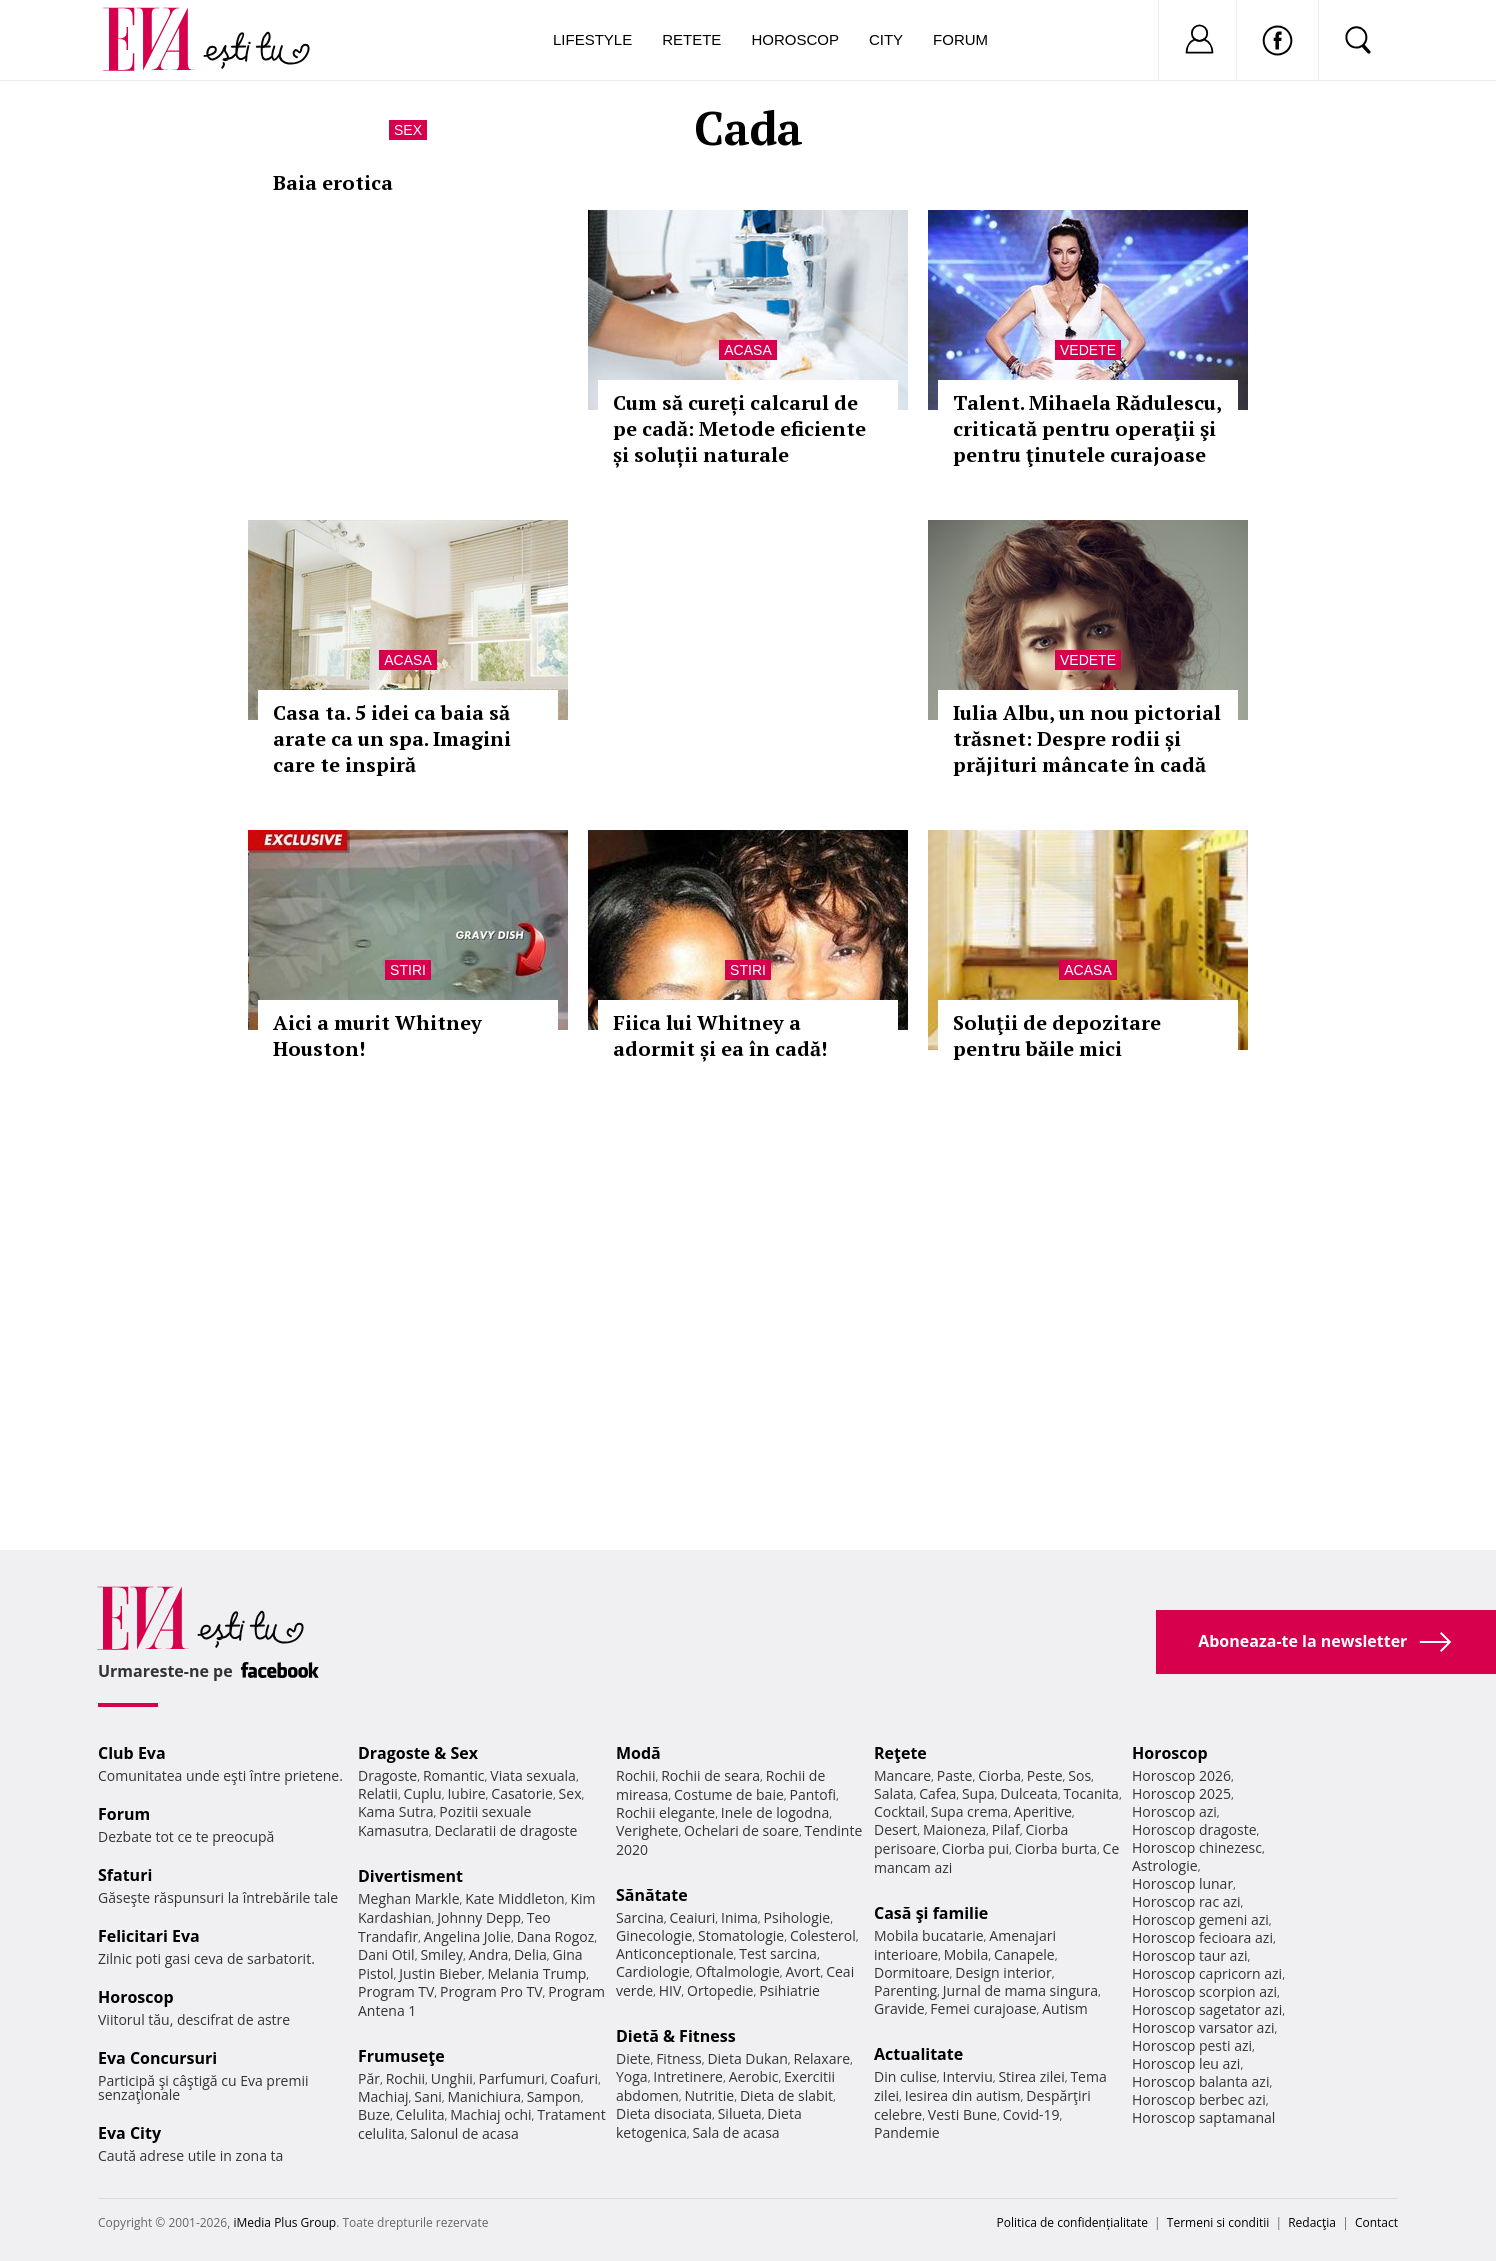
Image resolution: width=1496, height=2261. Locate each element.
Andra (489, 1954)
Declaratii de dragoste (506, 1830)
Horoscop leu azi (1186, 2063)
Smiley (441, 1954)
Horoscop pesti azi (1192, 2045)
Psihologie (797, 1917)
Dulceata (1028, 1793)
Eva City (129, 2133)
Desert (895, 1829)
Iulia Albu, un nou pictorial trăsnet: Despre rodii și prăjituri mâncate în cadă (1087, 738)
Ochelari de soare (741, 1830)
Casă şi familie (931, 1913)
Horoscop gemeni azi (1200, 1919)
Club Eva (132, 1753)
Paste (955, 1775)
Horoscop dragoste (1194, 1829)
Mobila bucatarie (929, 1935)
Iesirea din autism (963, 2095)
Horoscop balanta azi (1200, 2081)
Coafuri (574, 2078)
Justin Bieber (440, 1973)
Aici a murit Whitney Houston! (377, 1035)
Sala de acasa (735, 2132)
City (886, 39)
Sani (428, 2096)
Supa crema (969, 1811)
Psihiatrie (789, 1990)
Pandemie (907, 2132)
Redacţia (1312, 2222)
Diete (633, 2058)
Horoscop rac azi (1186, 1901)
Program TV (396, 1991)
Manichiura (484, 2096)
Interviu (968, 2076)
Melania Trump (536, 1973)
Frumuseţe (401, 2056)
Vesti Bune (962, 2114)
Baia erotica (333, 182)
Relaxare (822, 2058)
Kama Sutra (395, 1811)
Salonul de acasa (464, 2133)
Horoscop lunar (1182, 1883)
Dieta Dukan (747, 2058)
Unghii (452, 2078)
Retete (691, 39)
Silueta (740, 2113)
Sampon (554, 2096)
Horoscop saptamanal (1203, 2117)
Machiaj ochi (490, 2114)
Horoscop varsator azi (1203, 2027)
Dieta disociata (664, 2113)
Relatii (378, 1793)
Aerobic (754, 2076)
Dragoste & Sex (418, 1753)
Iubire (466, 1793)
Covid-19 (1031, 2114)
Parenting (905, 1990)
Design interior (1003, 1972)
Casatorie (522, 1793)
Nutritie (709, 2095)
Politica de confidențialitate (1072, 2222)
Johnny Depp (479, 1917)
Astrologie (1165, 1865)
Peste (1045, 1775)
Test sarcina (778, 1953)
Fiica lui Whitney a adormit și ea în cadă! (720, 1035)
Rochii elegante (665, 1812)
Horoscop (795, 39)
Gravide (899, 2008)
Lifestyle (592, 39)
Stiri (408, 970)
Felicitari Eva (149, 1936)
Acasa (747, 350)
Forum (960, 39)
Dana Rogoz (556, 1936)
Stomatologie (741, 1935)
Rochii (405, 2078)
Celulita (420, 2114)
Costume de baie (729, 1794)
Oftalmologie (738, 1971)
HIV (670, 1990)
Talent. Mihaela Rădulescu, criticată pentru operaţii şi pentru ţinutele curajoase (1087, 428)
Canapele (1024, 1954)
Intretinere (688, 2076)
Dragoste (387, 1775)
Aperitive (1043, 1811)
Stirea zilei (1031, 2076)
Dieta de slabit (786, 2095)
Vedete (1088, 350)
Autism (1065, 2008)
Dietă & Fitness (676, 2036)
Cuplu (423, 1793)
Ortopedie (720, 1990)
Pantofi (813, 1794)
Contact (1376, 2222)
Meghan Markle (409, 1898)
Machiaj (383, 2096)
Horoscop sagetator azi (1207, 2009)
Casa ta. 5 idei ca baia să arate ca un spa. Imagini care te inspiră (392, 738)
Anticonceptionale (675, 1953)
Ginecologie (654, 1935)
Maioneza (954, 1829)
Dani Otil (386, 1954)
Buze (374, 2114)
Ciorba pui (975, 1848)
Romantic (454, 1775)
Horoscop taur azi (1189, 1955)
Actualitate (918, 2054)
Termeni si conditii (1218, 2222)
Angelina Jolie (467, 1936)
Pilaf (1006, 1829)
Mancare (902, 1775)
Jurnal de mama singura (1020, 1990)
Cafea (937, 1793)
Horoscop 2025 (1181, 1793)
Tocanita (1091, 1793)
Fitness (679, 2058)
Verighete (647, 1830)
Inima (739, 1917)
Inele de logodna (775, 1812)
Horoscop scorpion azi (1204, 1991)
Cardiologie (653, 1971)
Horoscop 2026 (1181, 1775)
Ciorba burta (1056, 1848)
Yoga (632, 2076)
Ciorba (999, 1775)
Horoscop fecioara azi (1202, 1937)
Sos (1079, 1775)
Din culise (905, 2076)
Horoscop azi (1174, 1811)
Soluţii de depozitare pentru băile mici (1057, 1035)
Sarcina (640, 1917)
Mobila (966, 1954)
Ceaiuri (693, 1917)
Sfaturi (125, 1875)
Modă (638, 1753)
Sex (408, 130)
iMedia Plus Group (284, 2222)
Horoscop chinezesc (1197, 1847)
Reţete (900, 1753)
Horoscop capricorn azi (1207, 1973)
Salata (894, 1793)
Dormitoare (912, 1972)
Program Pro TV (491, 1991)
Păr (369, 2078)
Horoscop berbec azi (1199, 2099)
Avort (802, 1971)
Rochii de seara (710, 1775)
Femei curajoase (983, 2008)
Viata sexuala (533, 1775)
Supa (978, 1793)
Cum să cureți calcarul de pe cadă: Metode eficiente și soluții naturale (739, 428)
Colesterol (823, 1935)
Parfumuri (512, 2078)
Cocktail (899, 1811)
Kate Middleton (515, 1898)
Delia (530, 1954)
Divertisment (410, 1876)
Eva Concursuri (157, 2058)
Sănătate (652, 1895)
